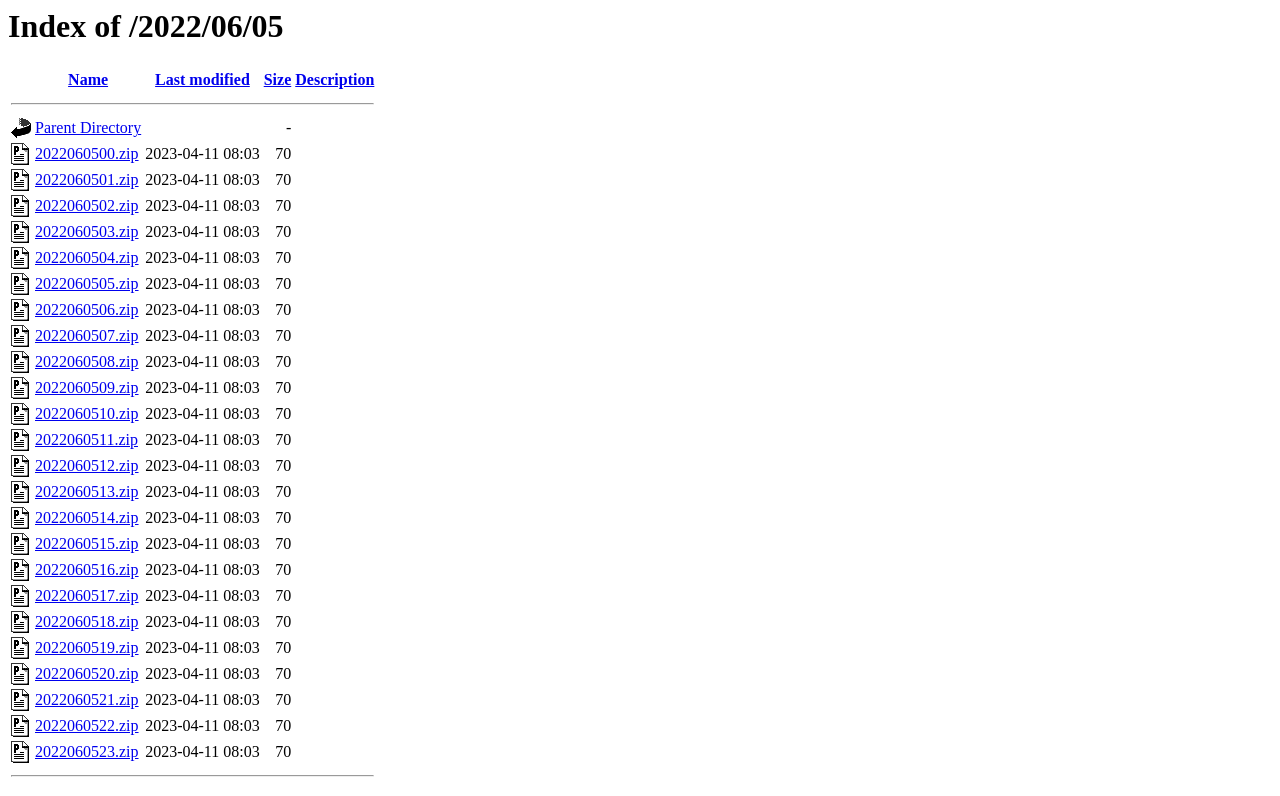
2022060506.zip (87, 309)
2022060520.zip (87, 673)
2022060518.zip (87, 621)
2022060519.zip (87, 647)
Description (334, 79)
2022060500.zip (87, 153)
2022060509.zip (87, 387)
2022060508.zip (87, 361)
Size (278, 79)
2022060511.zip (86, 439)
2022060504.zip (87, 257)
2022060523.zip (87, 751)
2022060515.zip (87, 543)
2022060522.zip (87, 725)
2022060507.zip (87, 335)
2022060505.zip (87, 283)
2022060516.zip (87, 569)
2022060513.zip (87, 491)
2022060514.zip (87, 517)
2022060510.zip (87, 413)
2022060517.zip (87, 595)
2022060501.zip (87, 179)
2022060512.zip (87, 465)
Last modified (202, 79)
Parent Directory (88, 127)
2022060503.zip (87, 231)
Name (88, 79)
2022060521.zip (87, 699)
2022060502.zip (87, 205)
